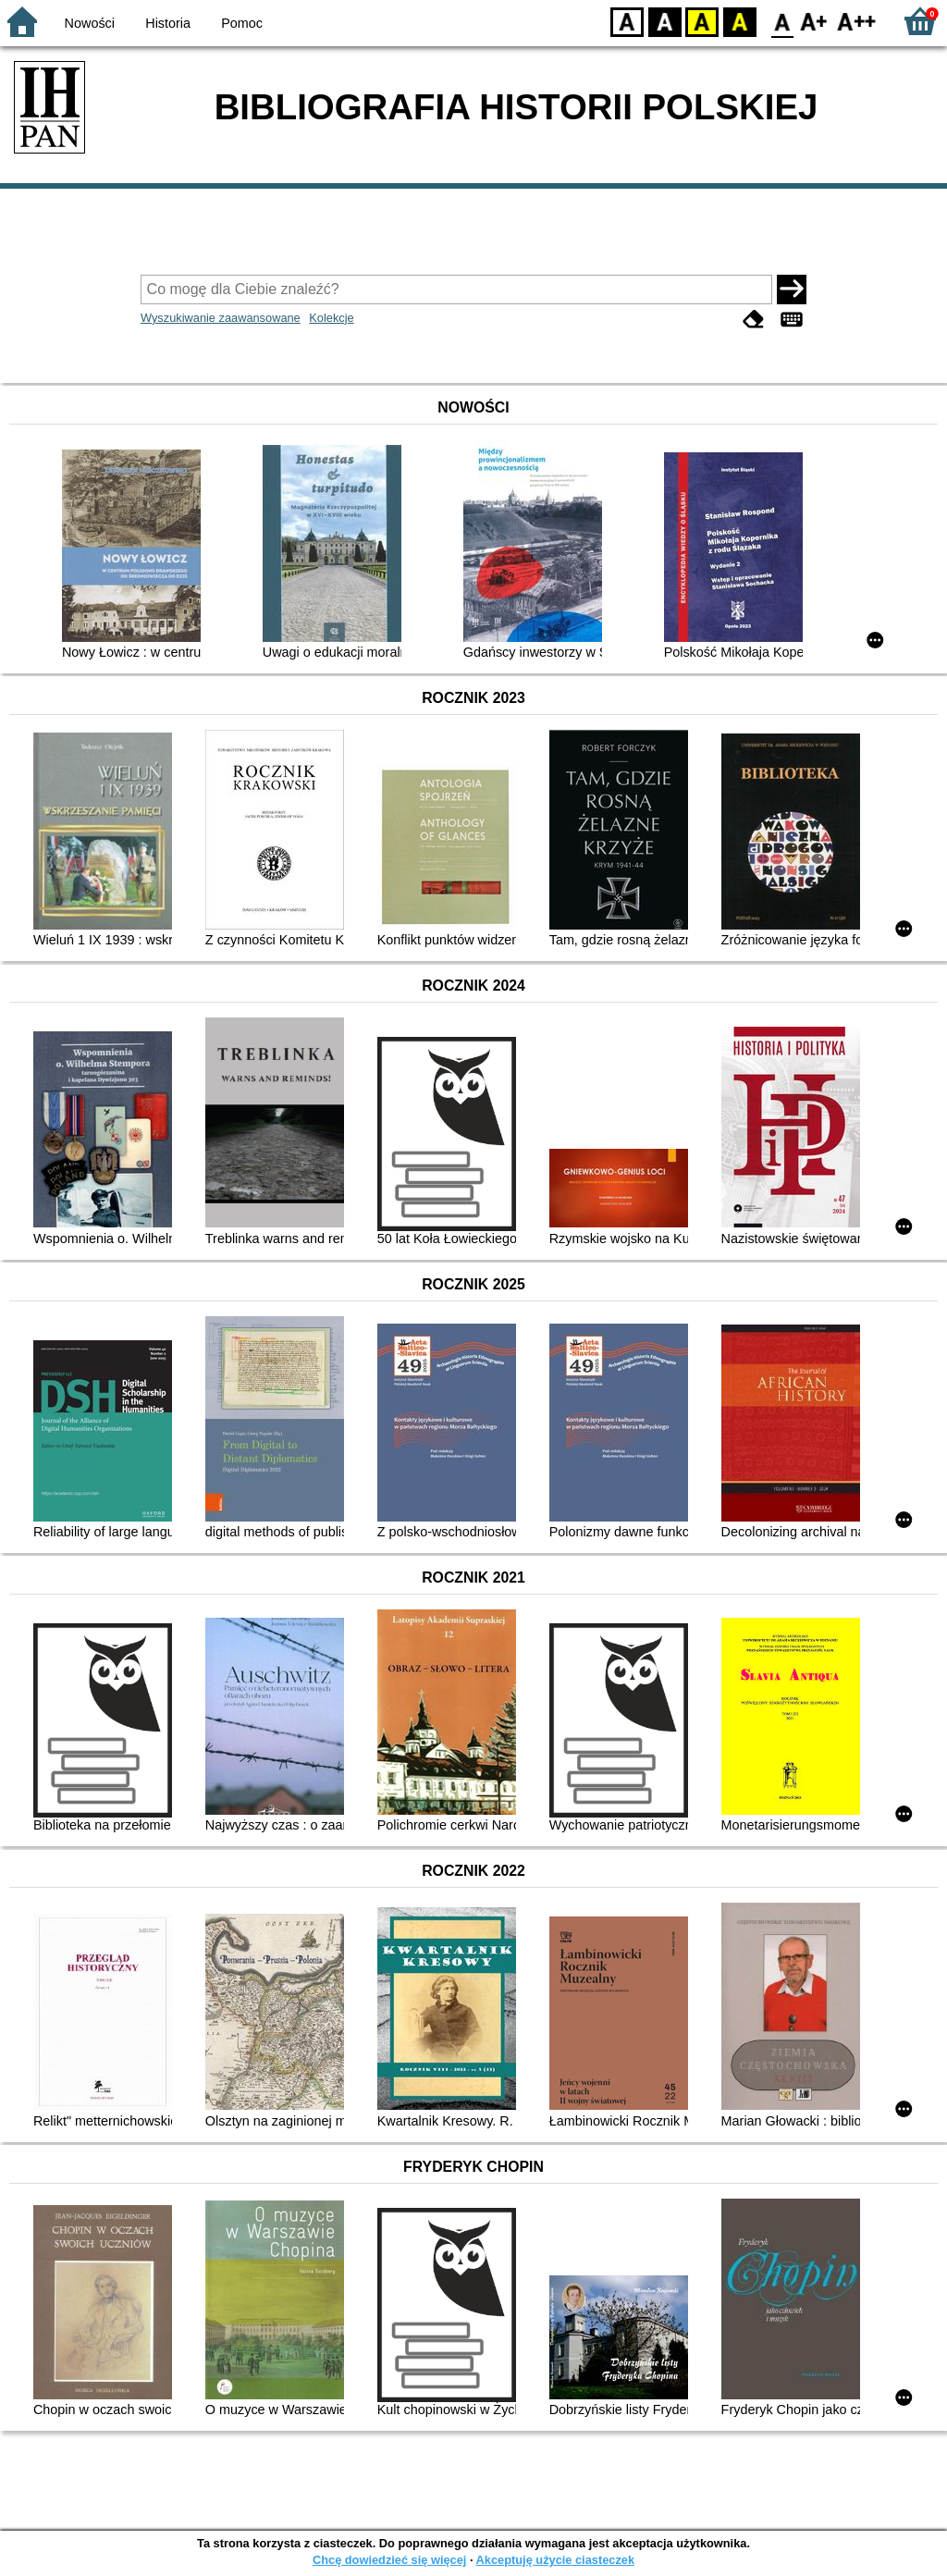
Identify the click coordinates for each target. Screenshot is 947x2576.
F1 (814, 21)
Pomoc (242, 23)
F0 (782, 21)
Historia (168, 23)
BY (739, 21)
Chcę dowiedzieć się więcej (389, 2560)
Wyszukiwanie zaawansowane (221, 318)
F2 (857, 21)
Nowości (90, 23)
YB (701, 21)
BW (665, 21)
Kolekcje (331, 318)
